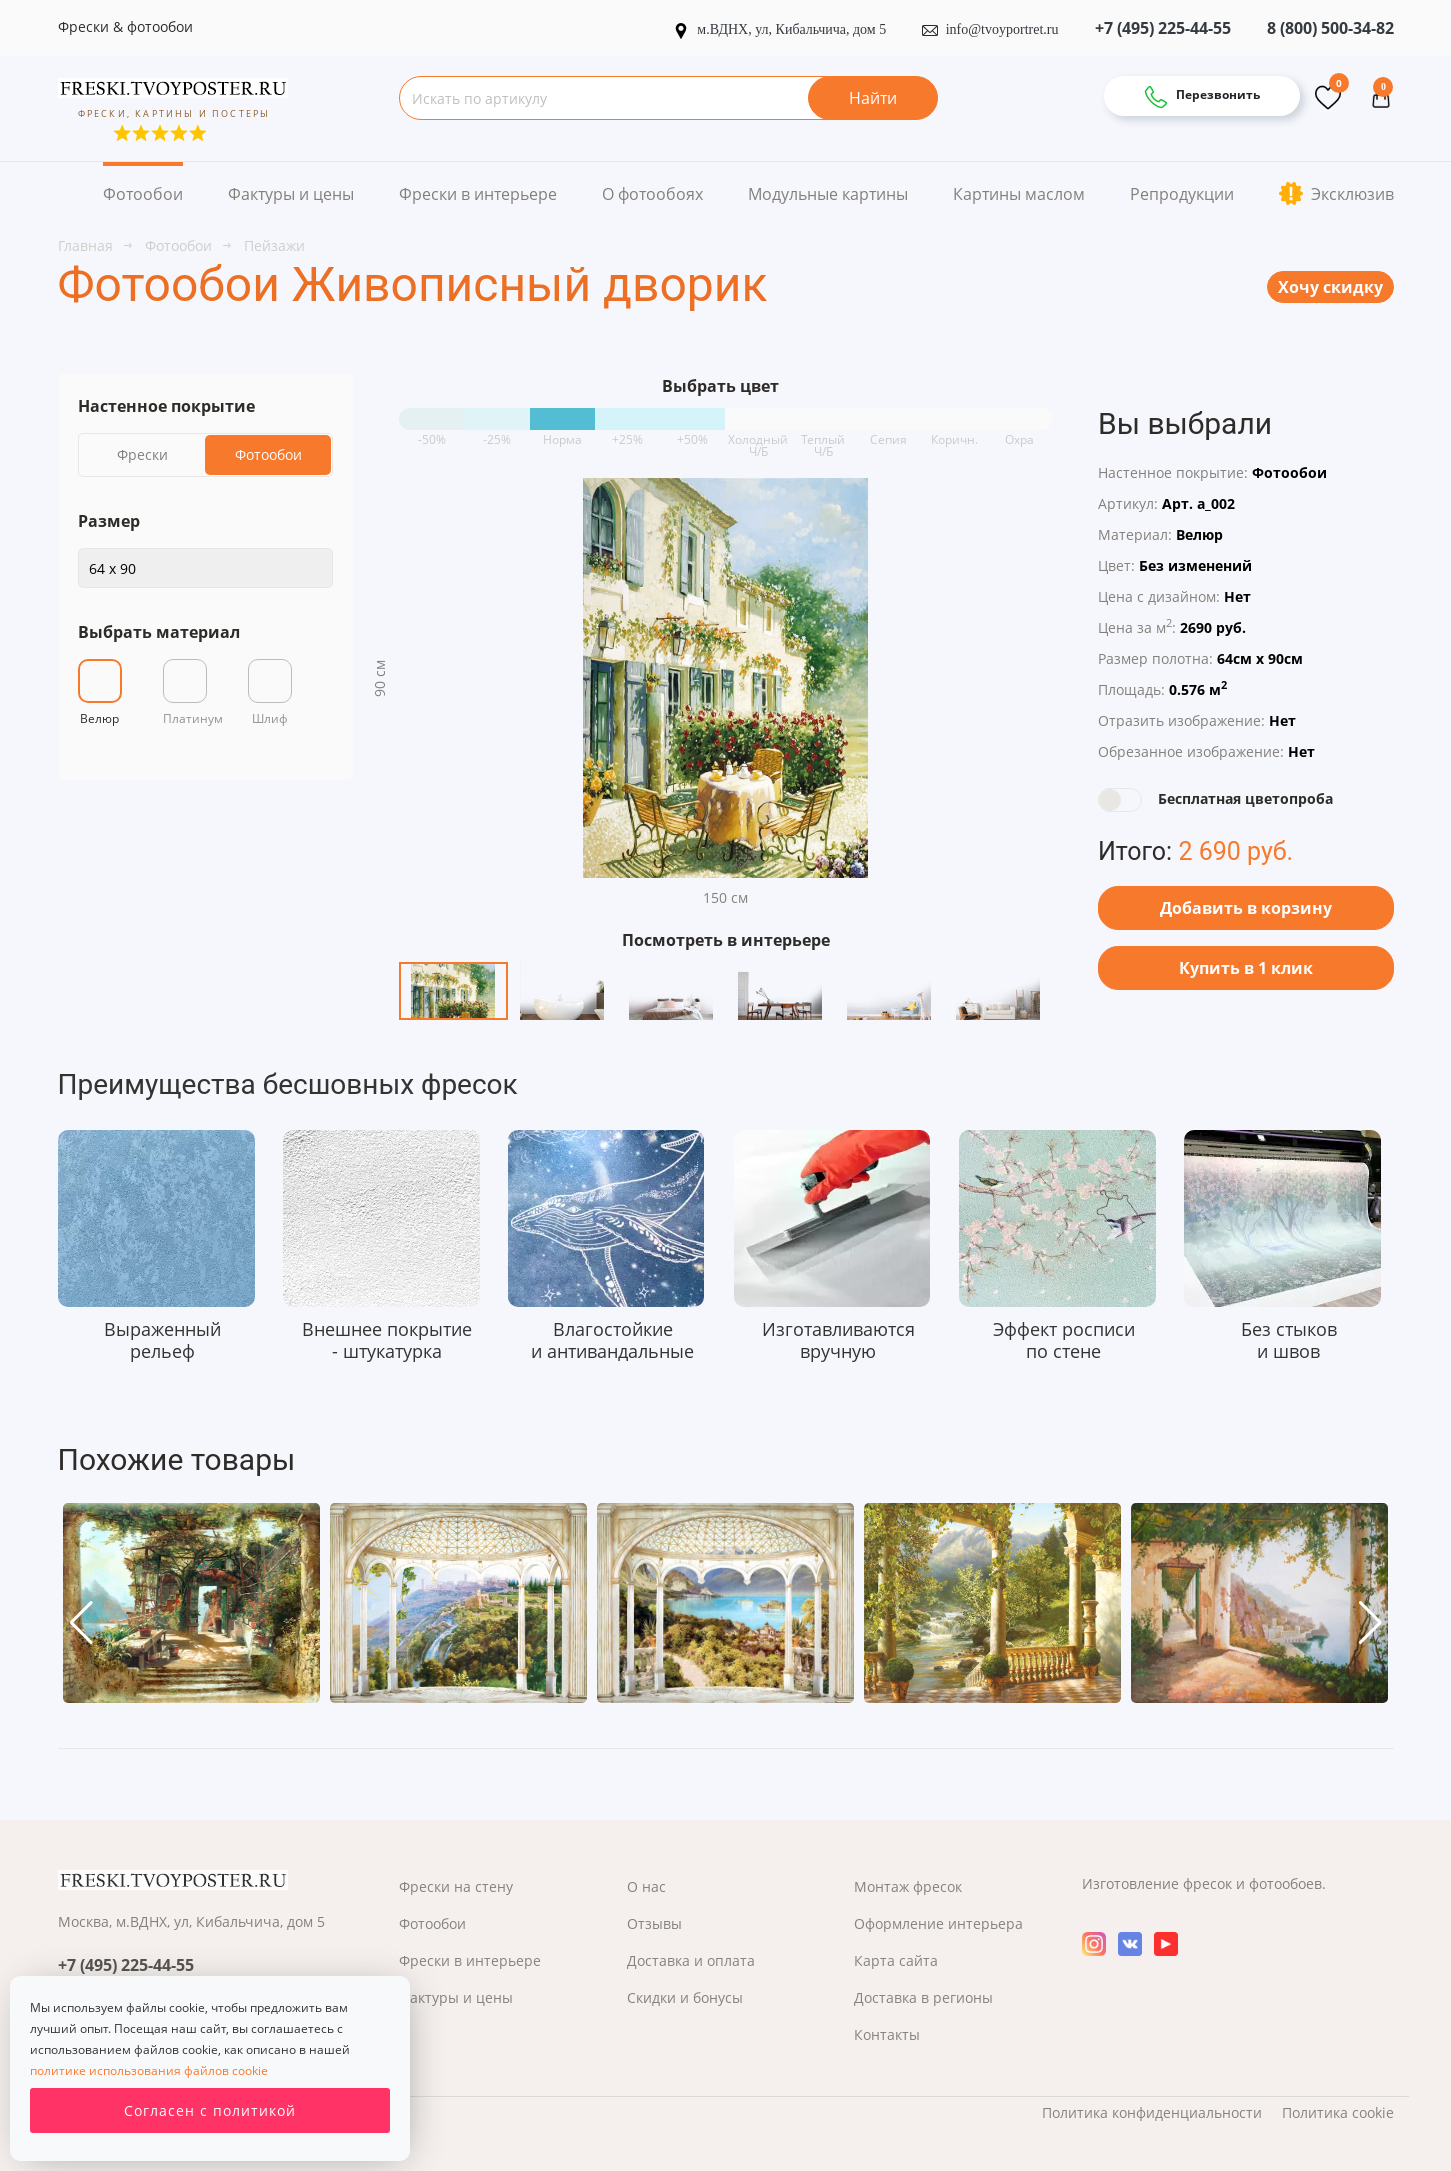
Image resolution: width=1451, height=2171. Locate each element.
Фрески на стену (456, 1886)
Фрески (142, 454)
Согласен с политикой (210, 2110)
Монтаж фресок (908, 1886)
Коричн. (954, 432)
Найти (873, 98)
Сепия (888, 432)
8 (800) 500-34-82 (1330, 28)
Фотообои (143, 194)
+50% (692, 432)
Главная (87, 245)
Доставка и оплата (691, 1960)
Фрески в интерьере (478, 194)
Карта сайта (896, 1960)
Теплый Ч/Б (823, 432)
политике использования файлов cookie (149, 2070)
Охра (1019, 432)
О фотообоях (652, 194)
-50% (432, 432)
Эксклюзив (1336, 193)
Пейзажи (274, 245)
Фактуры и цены (291, 194)
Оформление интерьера (938, 1923)
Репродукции (1182, 194)
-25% (497, 432)
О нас (646, 1886)
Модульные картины (828, 194)
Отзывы (654, 1923)
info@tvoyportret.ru (990, 29)
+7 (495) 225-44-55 (1163, 28)
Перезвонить (1202, 97)
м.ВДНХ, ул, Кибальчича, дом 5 (781, 29)
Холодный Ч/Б (758, 432)
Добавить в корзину (1246, 908)
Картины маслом (1019, 194)
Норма (562, 432)
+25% (627, 432)
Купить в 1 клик (1246, 968)
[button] (81, 1623)
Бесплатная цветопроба (1245, 798)
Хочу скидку (1330, 287)
